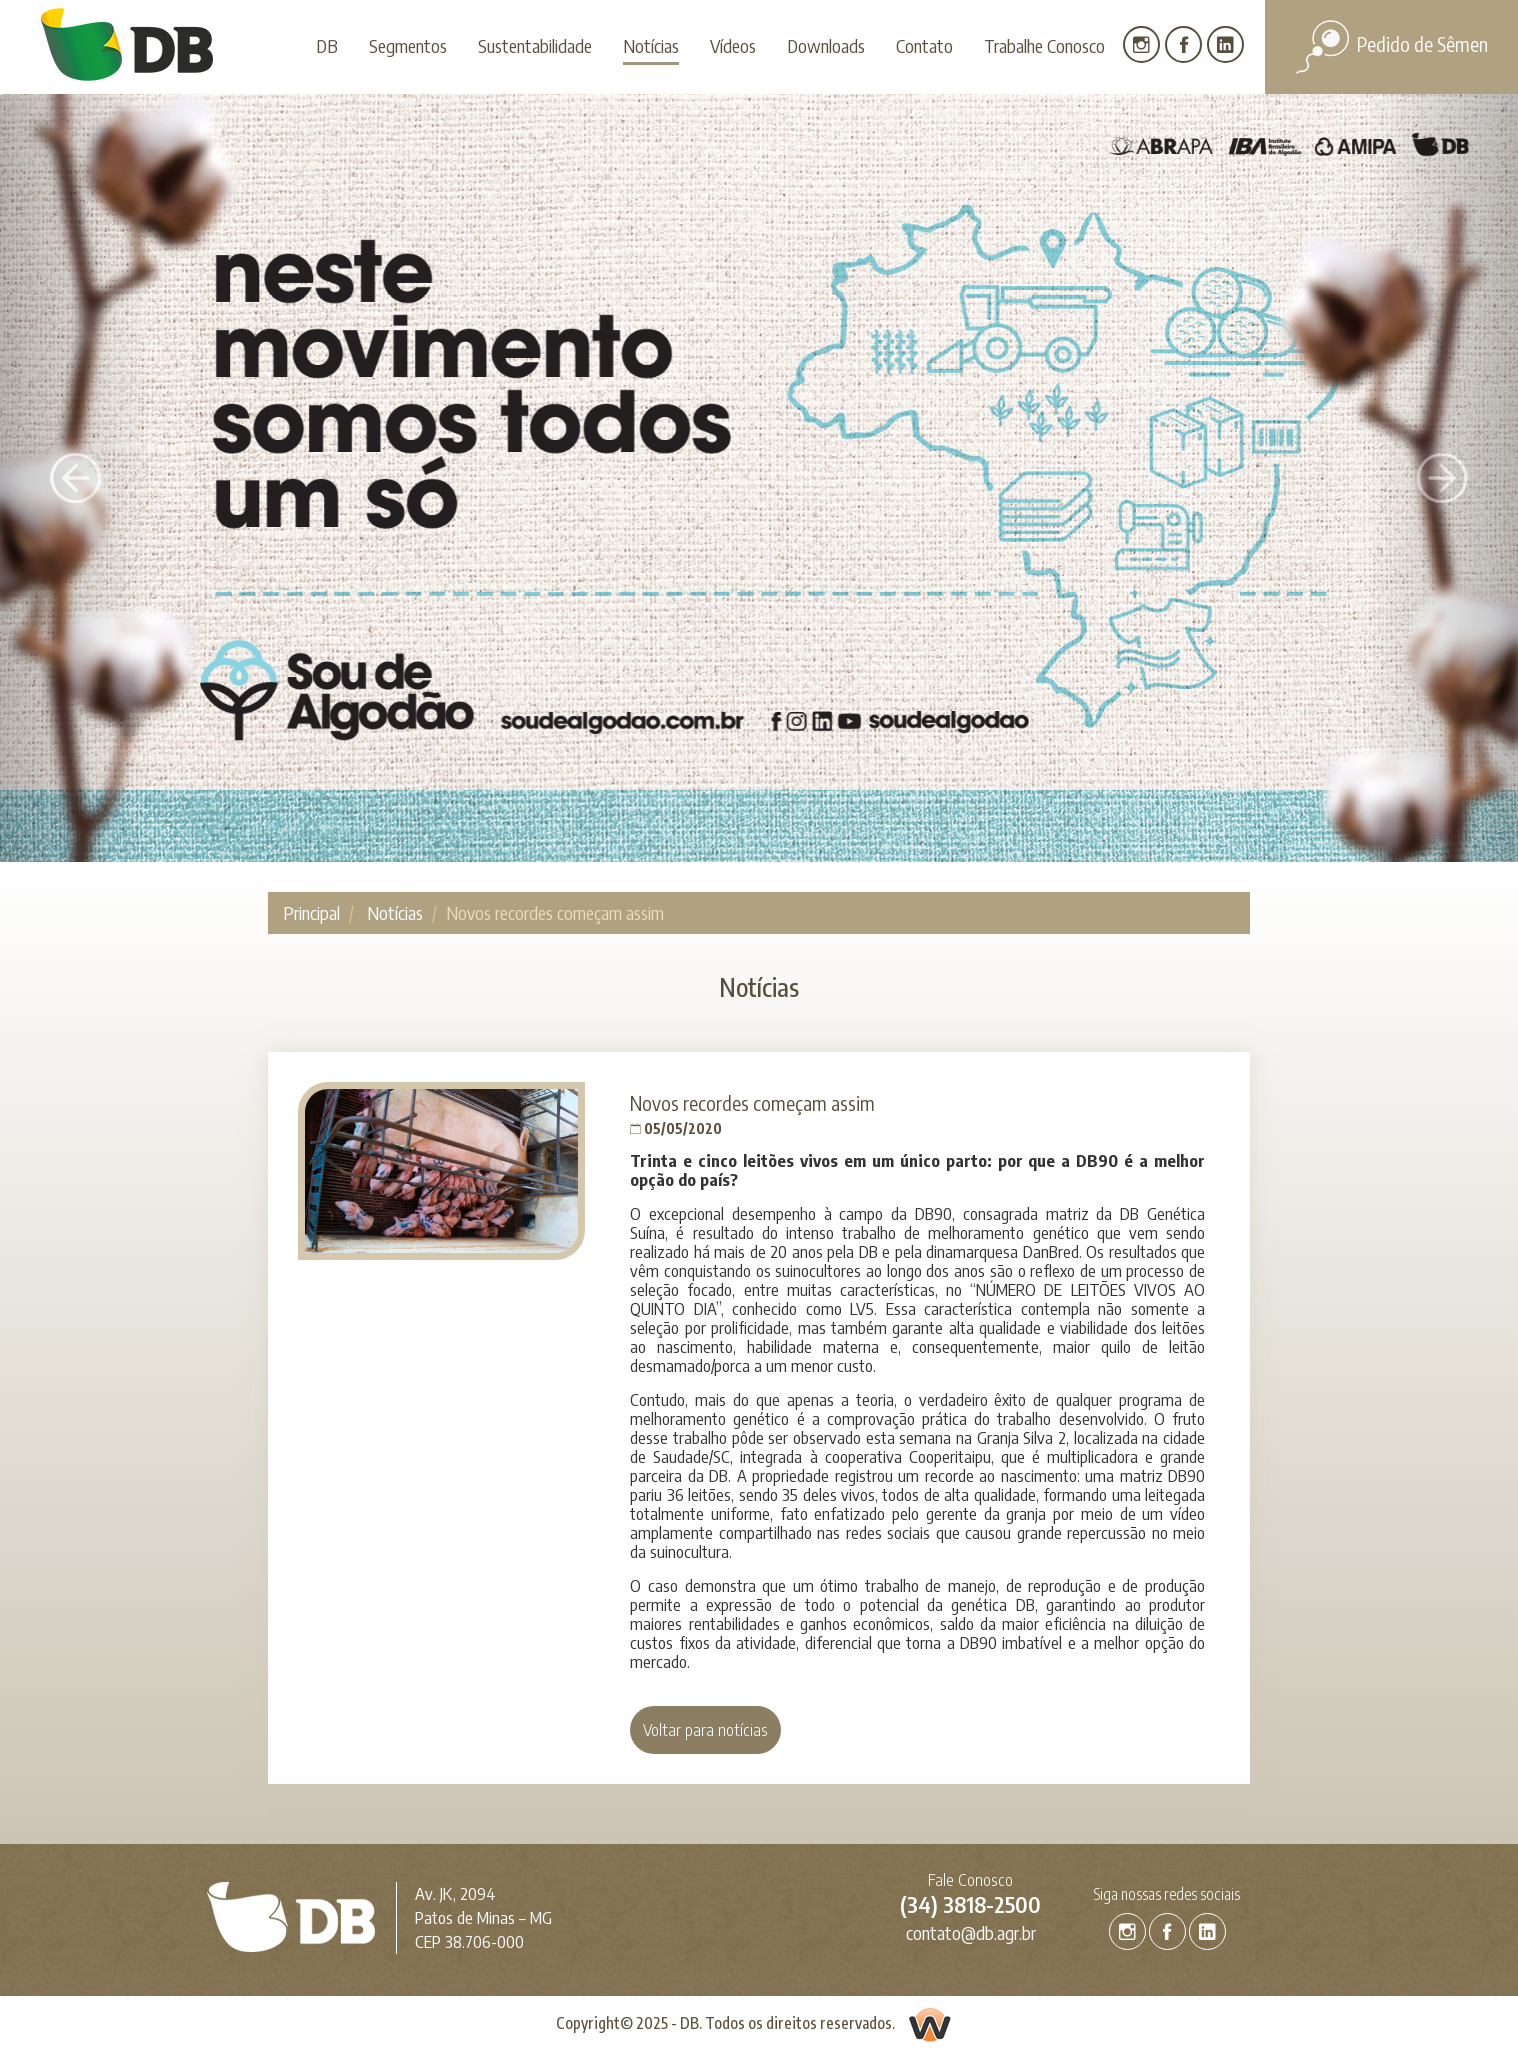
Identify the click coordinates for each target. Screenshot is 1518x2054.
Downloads (826, 45)
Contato (924, 45)
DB (327, 45)
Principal (311, 912)
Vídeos (733, 45)
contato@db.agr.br (971, 1932)
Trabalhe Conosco (1044, 45)
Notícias (651, 45)
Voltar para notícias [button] (705, 1729)
